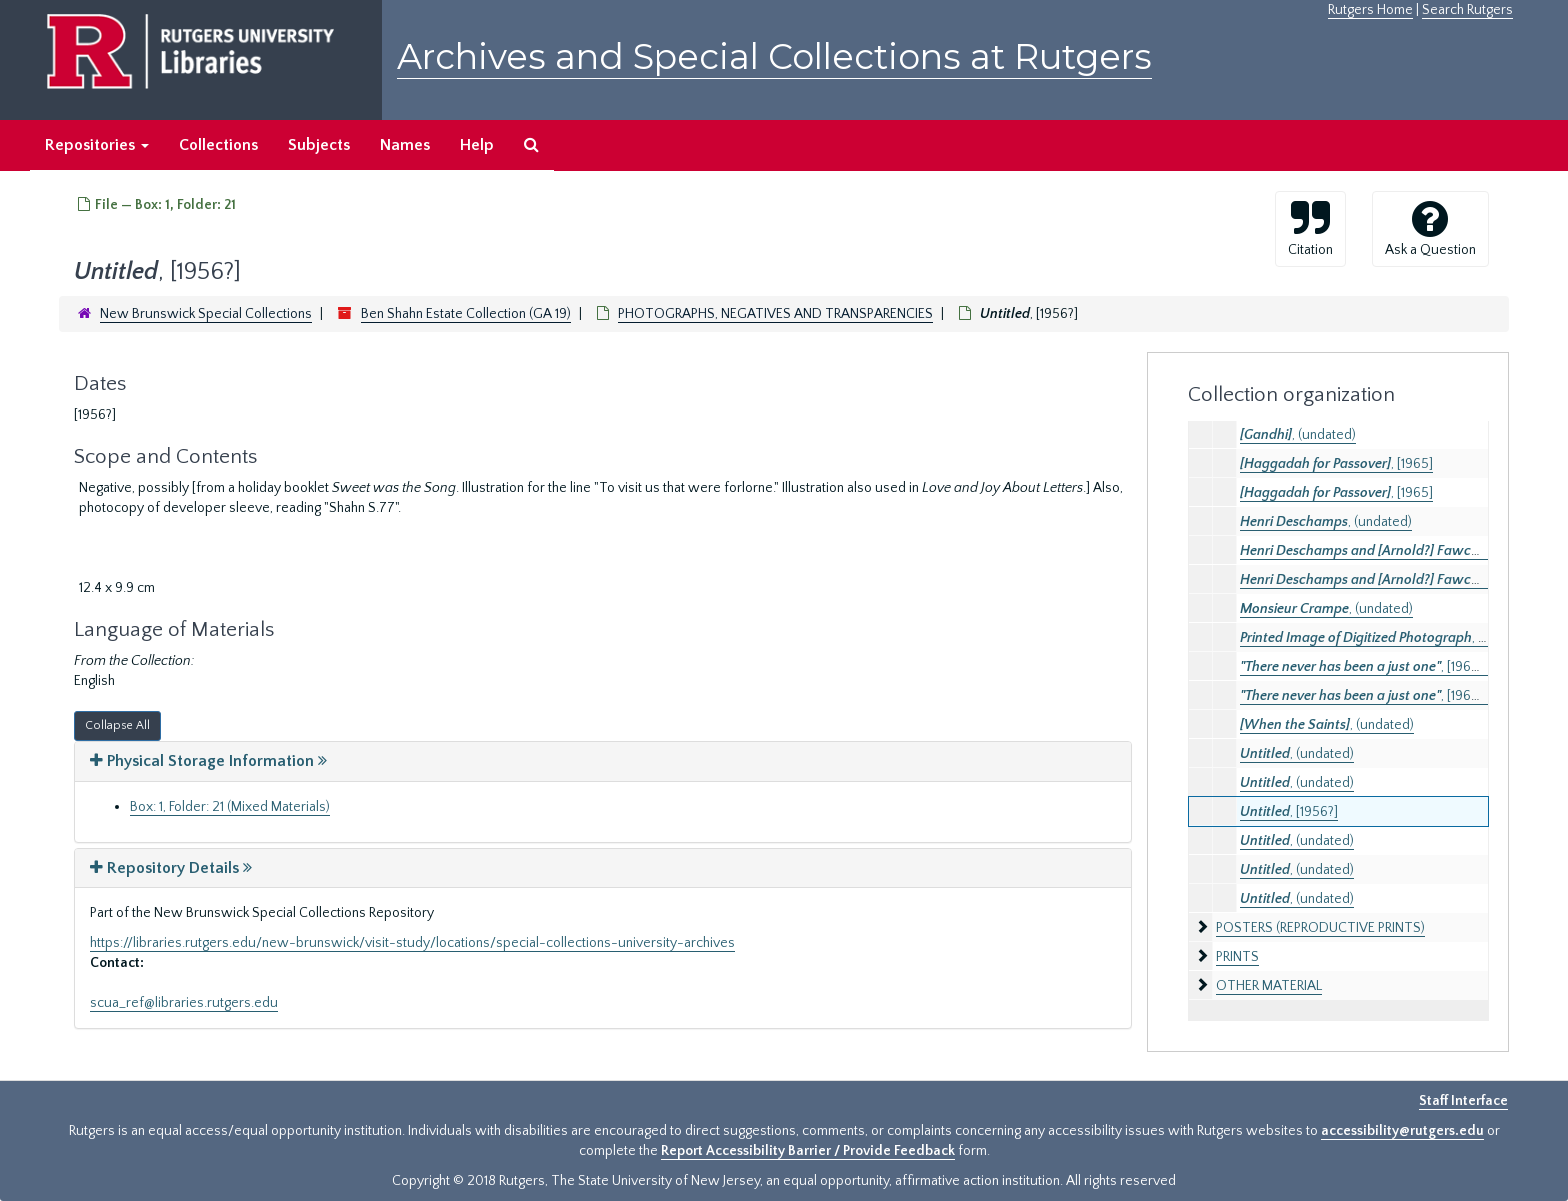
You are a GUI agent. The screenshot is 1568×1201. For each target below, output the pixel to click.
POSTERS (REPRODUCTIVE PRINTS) (1320, 928)
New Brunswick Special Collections (206, 314)
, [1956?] (1289, 812)
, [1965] (1336, 464)
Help (477, 145)
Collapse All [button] (117, 725)
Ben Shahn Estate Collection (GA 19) (466, 314)
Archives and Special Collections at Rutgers (774, 56)
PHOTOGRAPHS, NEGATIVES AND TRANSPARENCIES (775, 314)
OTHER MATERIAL (1269, 986)
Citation (1310, 228)
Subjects (319, 145)
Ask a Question (1430, 228)
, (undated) (1298, 435)
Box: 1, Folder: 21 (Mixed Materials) (230, 807)
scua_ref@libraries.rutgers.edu (184, 1003)
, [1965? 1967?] (1383, 667)
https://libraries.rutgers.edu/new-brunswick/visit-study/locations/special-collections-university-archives (412, 943)
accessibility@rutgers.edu (1402, 1131)
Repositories (97, 145)
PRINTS (1237, 957)
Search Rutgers (1467, 10)
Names (405, 145)
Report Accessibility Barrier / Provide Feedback (808, 1151)
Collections (218, 145)
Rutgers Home (1370, 10)
